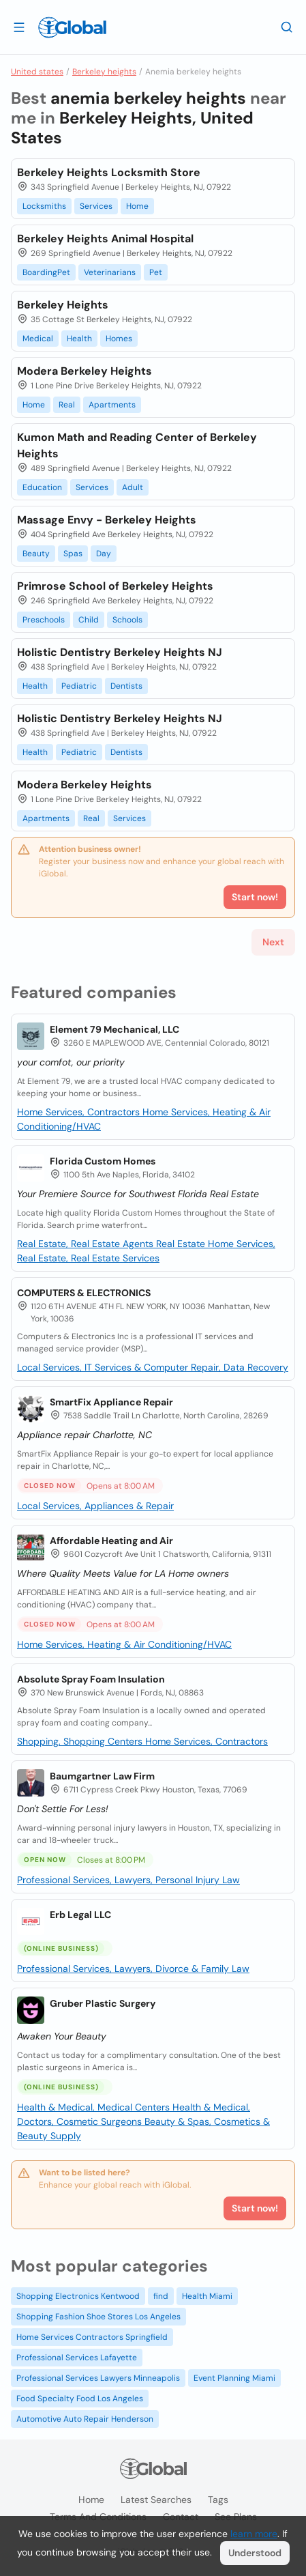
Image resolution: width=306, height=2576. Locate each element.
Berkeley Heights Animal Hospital (105, 238)
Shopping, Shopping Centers (81, 1741)
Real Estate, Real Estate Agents (86, 1243)
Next (273, 942)
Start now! (255, 2208)
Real (67, 404)
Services (96, 206)
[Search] (287, 26)
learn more (253, 2534)
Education (42, 487)
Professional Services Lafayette (76, 2357)
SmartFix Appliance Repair (111, 1402)
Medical (37, 338)
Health (79, 338)
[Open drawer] (19, 26)
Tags (218, 2499)
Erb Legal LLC (80, 1914)
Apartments (112, 404)
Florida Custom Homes (102, 1161)
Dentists (126, 686)
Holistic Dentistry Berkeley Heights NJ (119, 652)
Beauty (36, 553)
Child (88, 619)
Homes (119, 338)
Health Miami (207, 2296)
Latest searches (156, 2499)
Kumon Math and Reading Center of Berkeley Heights (137, 445)
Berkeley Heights (62, 305)
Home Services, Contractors (79, 1112)
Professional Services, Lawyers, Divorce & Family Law (133, 1968)
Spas (72, 553)
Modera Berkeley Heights (84, 371)
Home (137, 206)
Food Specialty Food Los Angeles (79, 2398)
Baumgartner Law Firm (102, 1776)
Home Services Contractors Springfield (92, 2337)
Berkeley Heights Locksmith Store (108, 172)
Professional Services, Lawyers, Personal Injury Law (128, 1880)
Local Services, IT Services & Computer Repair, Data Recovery (152, 1367)
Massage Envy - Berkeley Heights (106, 520)
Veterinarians (110, 272)
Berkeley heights (104, 71)
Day (103, 553)
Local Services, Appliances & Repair (95, 1506)
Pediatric (79, 686)
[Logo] (72, 27)
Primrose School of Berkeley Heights (115, 586)
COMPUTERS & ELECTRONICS (84, 1293)
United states (37, 71)
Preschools (43, 619)
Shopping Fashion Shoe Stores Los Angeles (98, 2316)
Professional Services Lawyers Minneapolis (98, 2378)
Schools (127, 619)
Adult (132, 487)
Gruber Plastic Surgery (102, 2003)
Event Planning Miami (234, 2378)
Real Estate (182, 1243)
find (160, 2296)
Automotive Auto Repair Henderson (84, 2419)
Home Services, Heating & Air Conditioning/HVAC (124, 1644)
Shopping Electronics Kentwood (78, 2296)
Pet (155, 272)
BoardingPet (46, 272)
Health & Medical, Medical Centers (94, 2107)
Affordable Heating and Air (111, 1540)
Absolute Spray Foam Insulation (91, 1679)
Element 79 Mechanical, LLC (114, 1029)
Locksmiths (44, 206)
